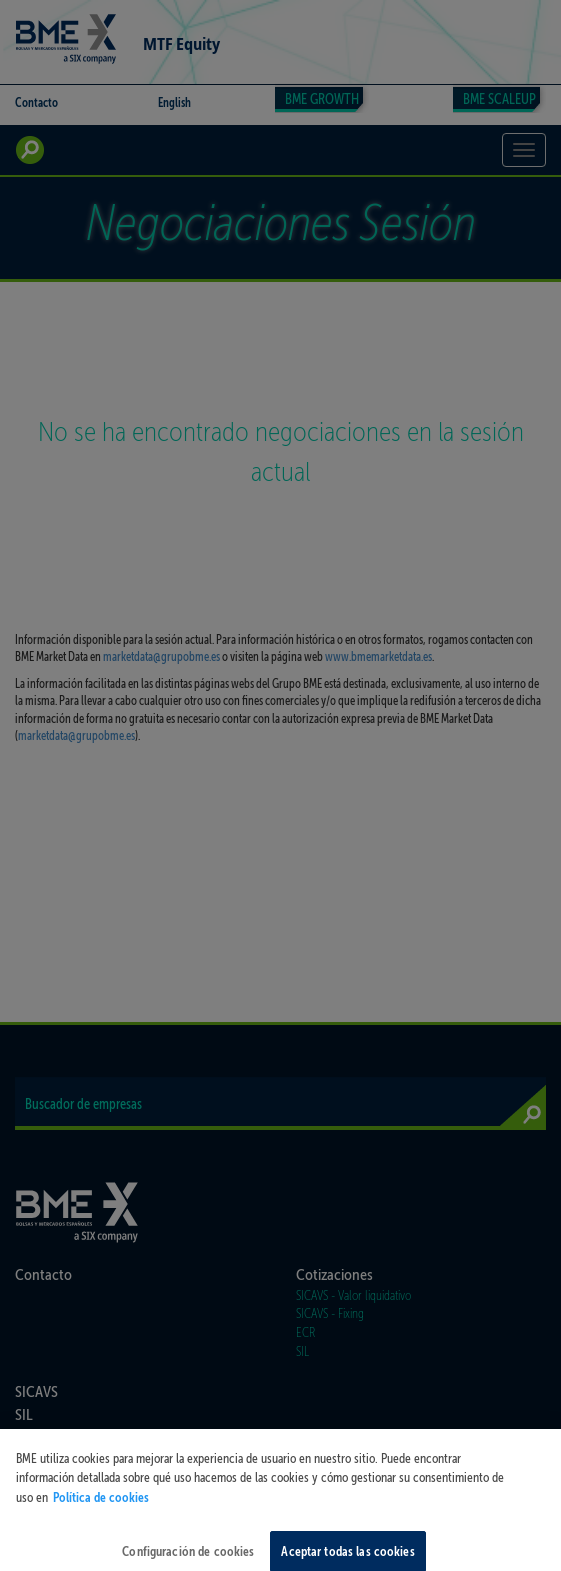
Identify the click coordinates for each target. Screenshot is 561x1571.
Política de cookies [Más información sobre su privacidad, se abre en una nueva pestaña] (101, 1507)
